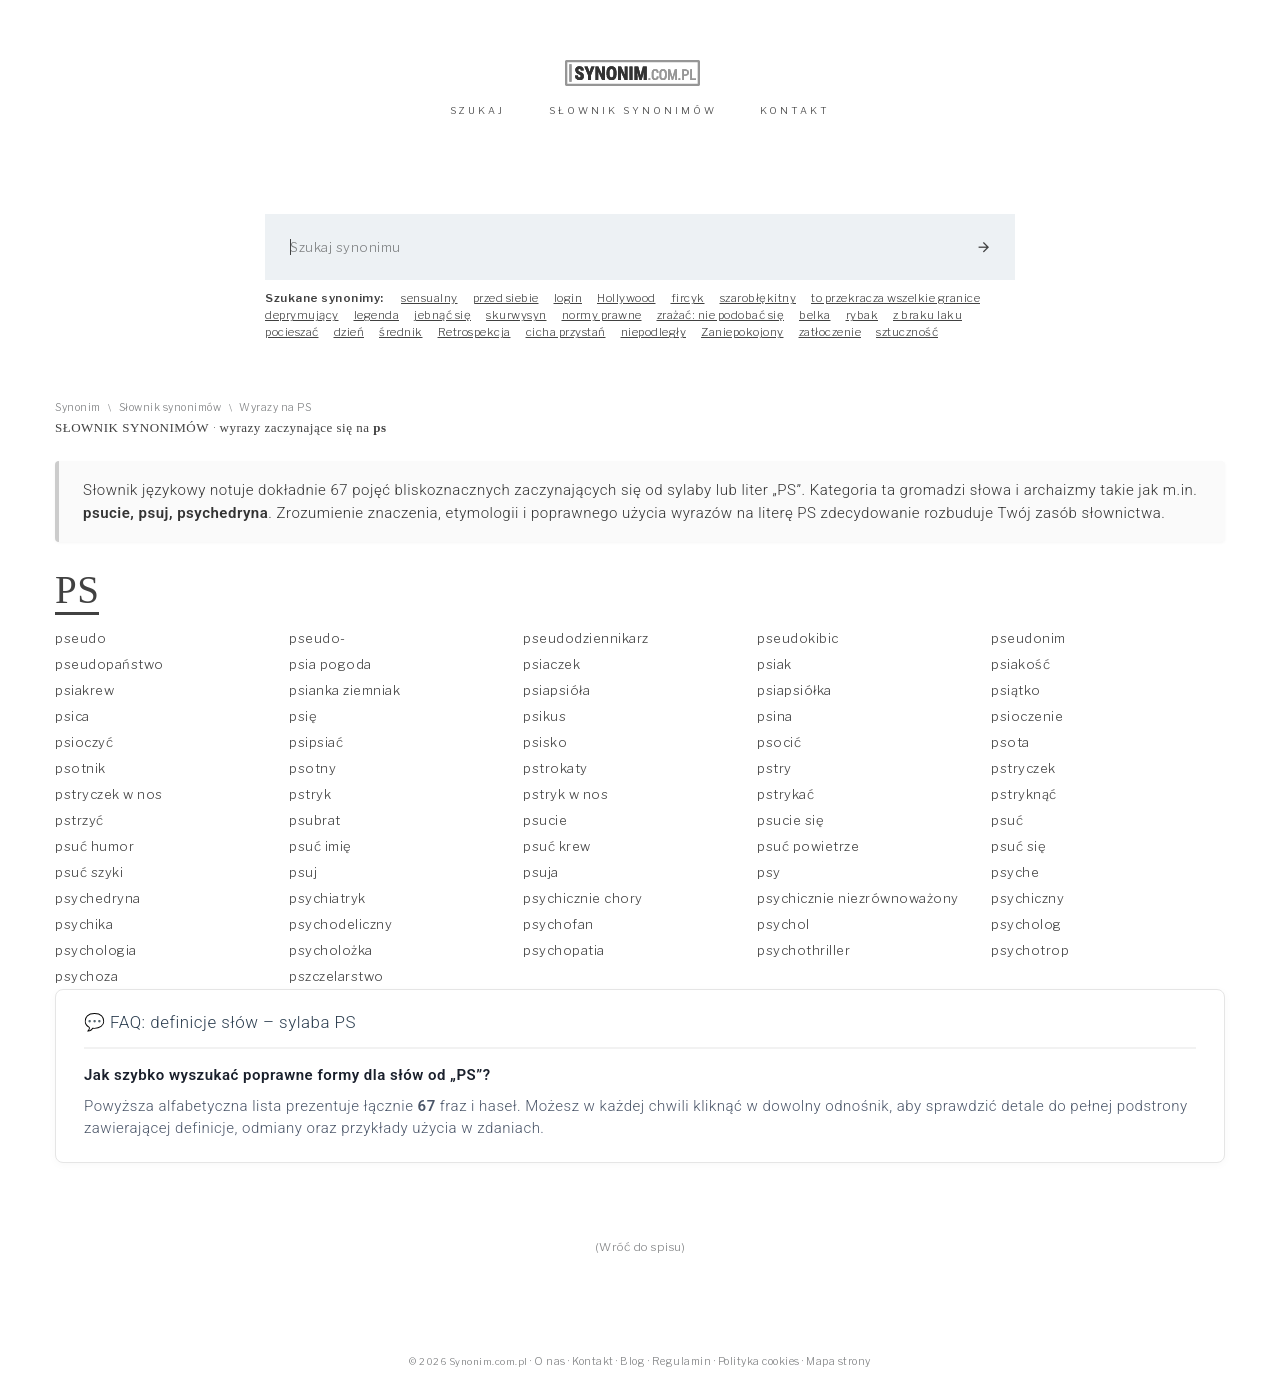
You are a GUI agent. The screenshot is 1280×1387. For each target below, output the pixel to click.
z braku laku (927, 315)
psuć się (1018, 846)
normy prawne (602, 315)
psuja (541, 872)
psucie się (790, 820)
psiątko (1016, 690)
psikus (544, 716)
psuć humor (94, 846)
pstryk (310, 794)
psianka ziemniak (344, 690)
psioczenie (1027, 716)
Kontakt (593, 1361)
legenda (377, 315)
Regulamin (682, 1361)
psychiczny (1027, 898)
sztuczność (907, 332)
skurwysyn (516, 315)
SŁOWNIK (633, 110)
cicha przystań (566, 332)
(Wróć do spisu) (640, 1247)
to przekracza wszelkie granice (895, 298)
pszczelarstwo (336, 976)
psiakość (1020, 664)
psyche (1015, 872)
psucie (545, 820)
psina (775, 716)
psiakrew (84, 690)
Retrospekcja (474, 332)
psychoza (86, 976)
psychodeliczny (340, 924)
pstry (774, 768)
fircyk (688, 298)
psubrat (315, 820)
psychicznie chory (583, 898)
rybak (862, 315)
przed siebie (506, 298)
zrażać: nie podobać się (721, 315)
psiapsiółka (794, 690)
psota (1010, 742)
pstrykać (785, 794)
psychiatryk (327, 898)
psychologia (96, 950)
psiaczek (551, 664)
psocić (779, 742)
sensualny (429, 298)
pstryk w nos (565, 794)
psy (769, 872)
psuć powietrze (808, 846)
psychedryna (98, 898)
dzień (349, 332)
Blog (632, 1361)
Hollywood (626, 298)
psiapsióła (556, 690)
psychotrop (1030, 950)
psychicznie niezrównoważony (858, 898)
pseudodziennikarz (586, 638)
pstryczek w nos (109, 794)
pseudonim (1028, 638)
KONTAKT (795, 110)
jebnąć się (442, 315)
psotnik (80, 768)
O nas (550, 1361)
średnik (401, 332)
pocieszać (292, 332)
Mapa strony (838, 1361)
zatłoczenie (830, 332)
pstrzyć (79, 820)
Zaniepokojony (742, 332)
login (568, 298)
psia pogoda (330, 664)
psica (72, 716)
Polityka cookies (759, 1361)
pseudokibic (798, 638)
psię (303, 716)
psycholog (1026, 924)
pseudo (80, 638)
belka (815, 315)
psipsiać (316, 742)
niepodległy (654, 332)
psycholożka (331, 950)
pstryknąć (1024, 794)
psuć (1007, 820)
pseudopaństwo (109, 664)
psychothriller (803, 950)
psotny (312, 768)
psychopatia (564, 950)
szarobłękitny (758, 298)
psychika (84, 924)
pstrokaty (555, 768)
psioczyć (84, 742)
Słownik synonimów (170, 407)
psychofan (558, 924)
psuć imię (320, 846)
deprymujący (302, 315)
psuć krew (557, 846)
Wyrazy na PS (275, 407)
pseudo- (317, 638)
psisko (545, 742)
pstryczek (1023, 768)
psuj (303, 872)
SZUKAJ (477, 110)
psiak (774, 664)
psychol (783, 924)
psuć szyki (89, 872)
